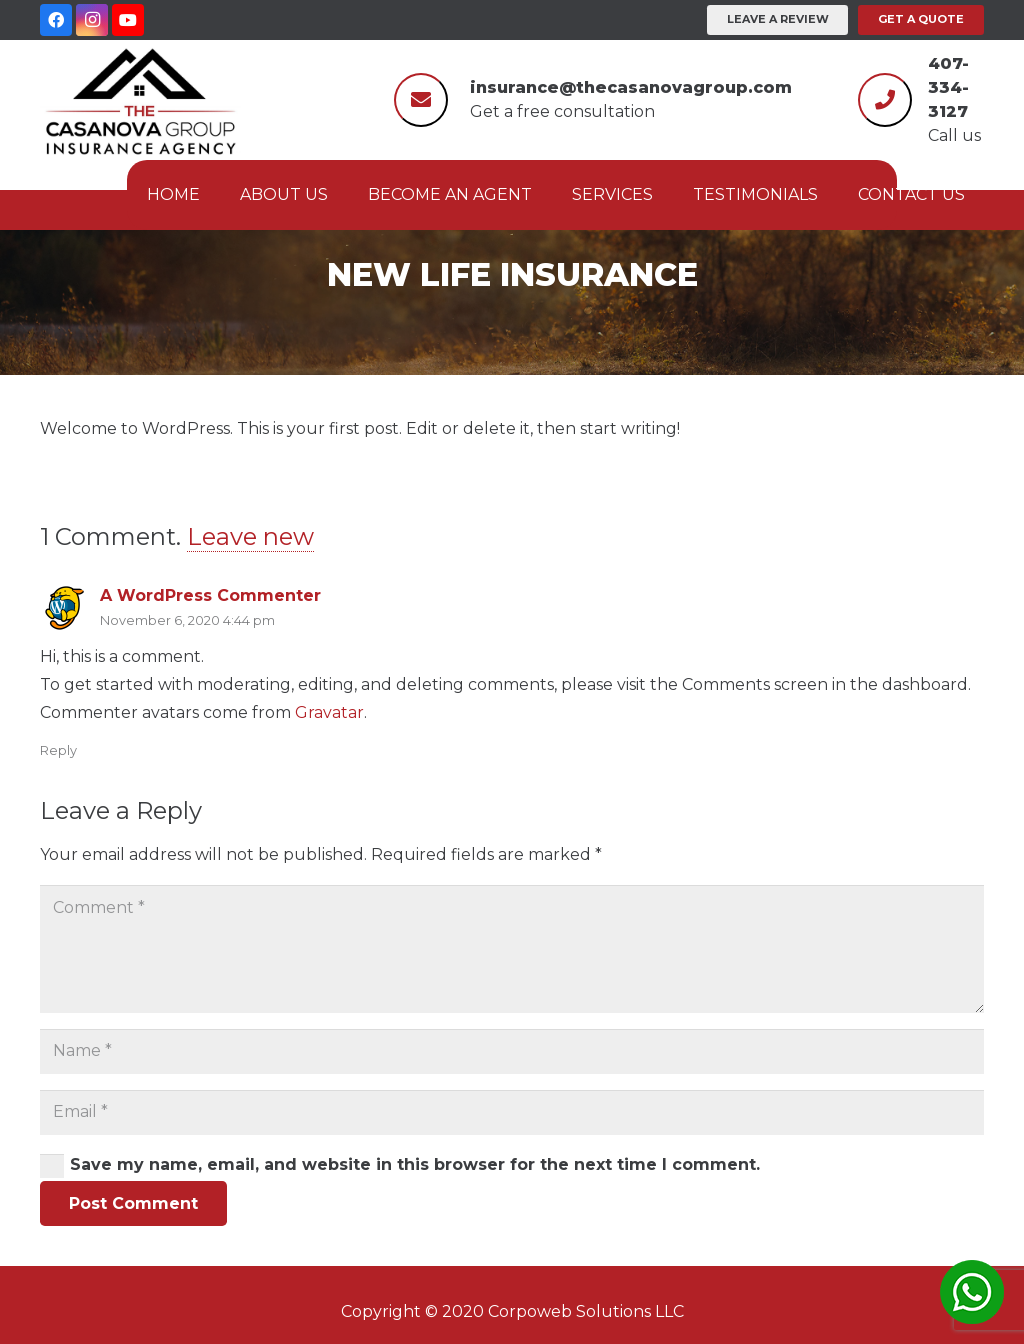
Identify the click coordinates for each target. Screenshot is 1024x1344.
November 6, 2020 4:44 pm (187, 620)
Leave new (250, 536)
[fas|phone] (885, 96)
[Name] (512, 1051)
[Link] (140, 100)
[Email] (512, 1112)
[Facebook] (56, 20)
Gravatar (329, 712)
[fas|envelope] (421, 96)
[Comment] (512, 949)
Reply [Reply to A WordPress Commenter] (58, 750)
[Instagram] (92, 20)
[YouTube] (128, 20)
